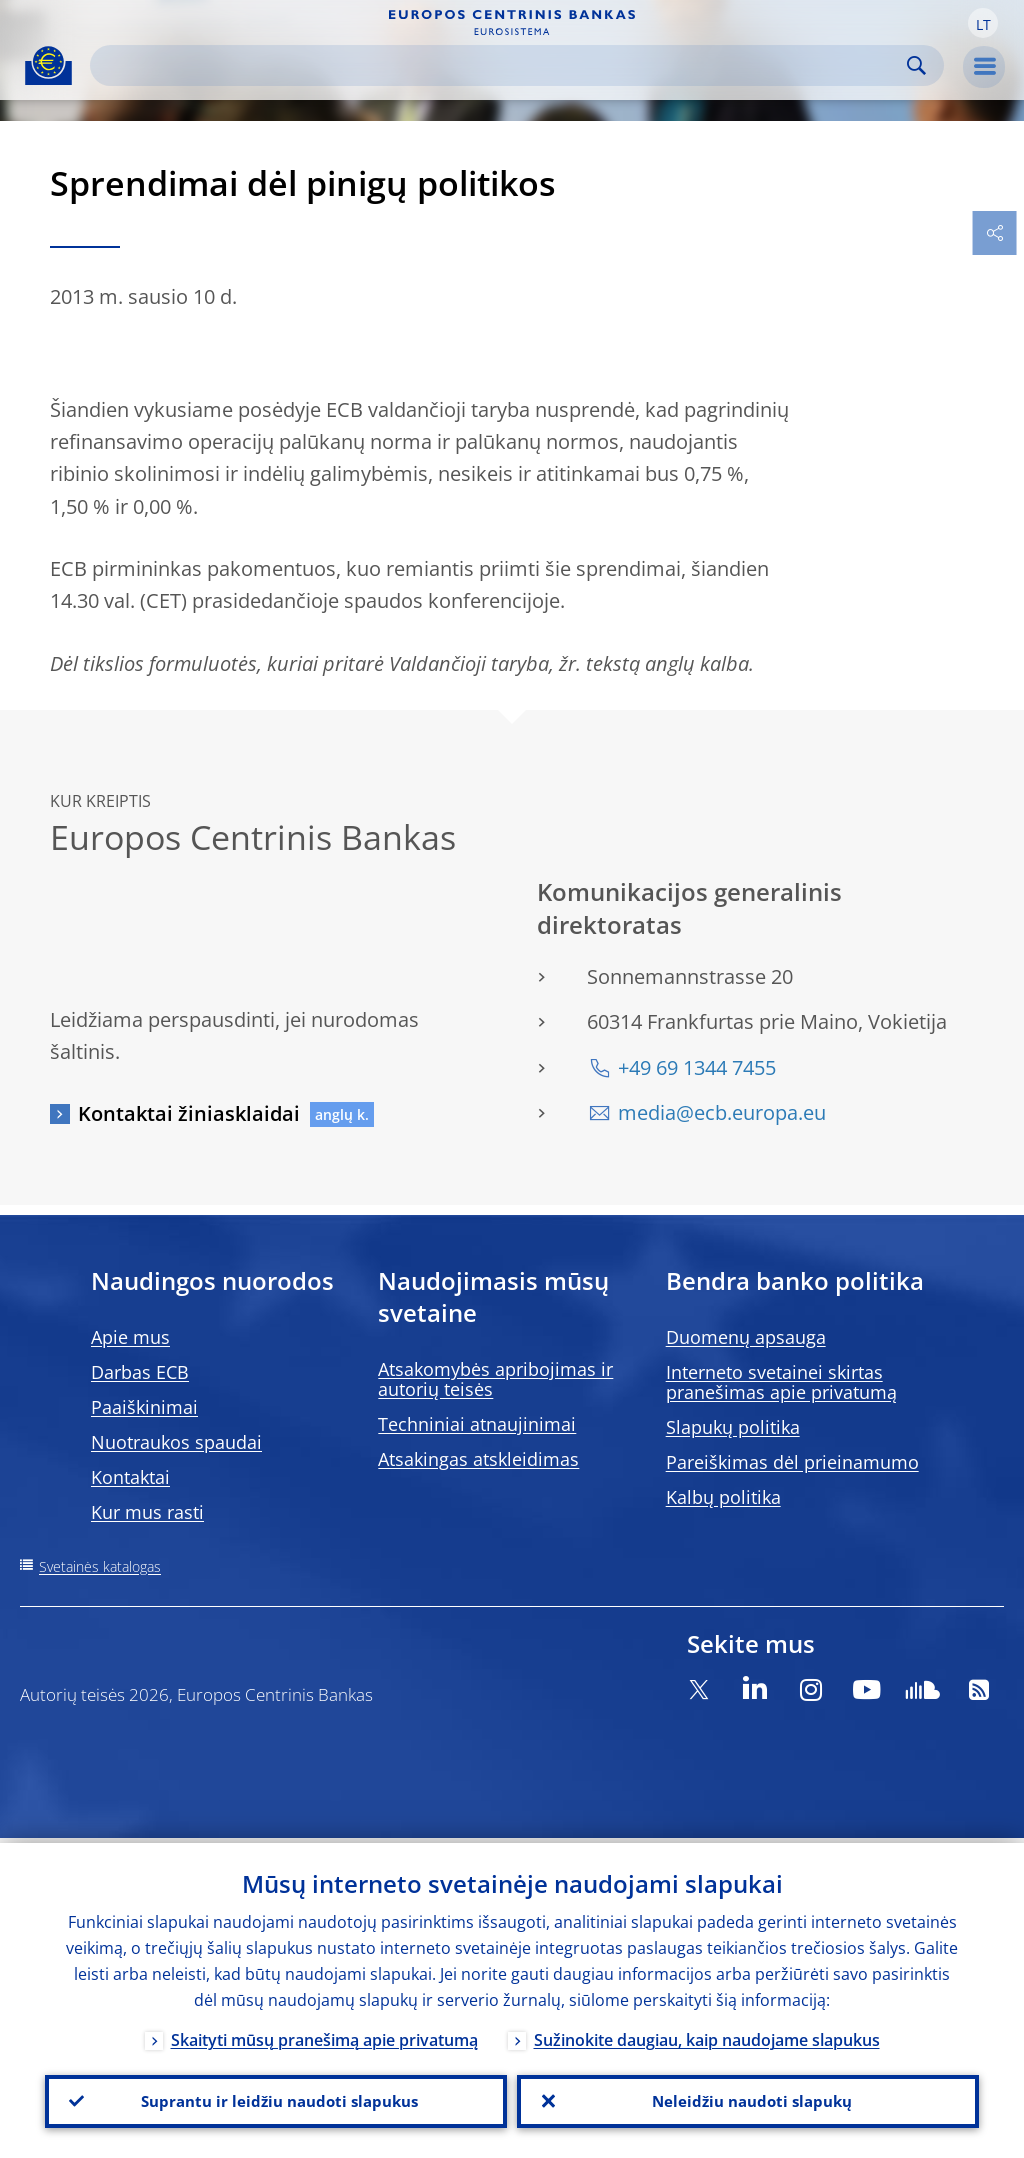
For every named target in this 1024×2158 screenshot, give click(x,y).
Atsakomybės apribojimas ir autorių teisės (495, 1379)
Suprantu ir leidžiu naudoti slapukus (276, 2099)
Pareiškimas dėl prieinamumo (792, 1462)
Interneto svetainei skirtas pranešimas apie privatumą (781, 1382)
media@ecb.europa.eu (722, 1112)
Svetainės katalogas (100, 1566)
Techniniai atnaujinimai (477, 1424)
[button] (983, 23)
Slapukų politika (733, 1427)
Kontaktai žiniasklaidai (189, 1113)
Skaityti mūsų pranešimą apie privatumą (324, 2035)
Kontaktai (130, 1477)
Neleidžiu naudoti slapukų (748, 2099)
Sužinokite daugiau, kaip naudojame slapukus (707, 2035)
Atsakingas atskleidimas (478, 1459)
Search (916, 65)
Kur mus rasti (147, 1512)
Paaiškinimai (144, 1407)
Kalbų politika (723, 1497)
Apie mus (130, 1337)
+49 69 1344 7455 (697, 1067)
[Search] (501, 65)
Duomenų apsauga (746, 1337)
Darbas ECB (140, 1372)
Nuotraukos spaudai (176, 1442)
